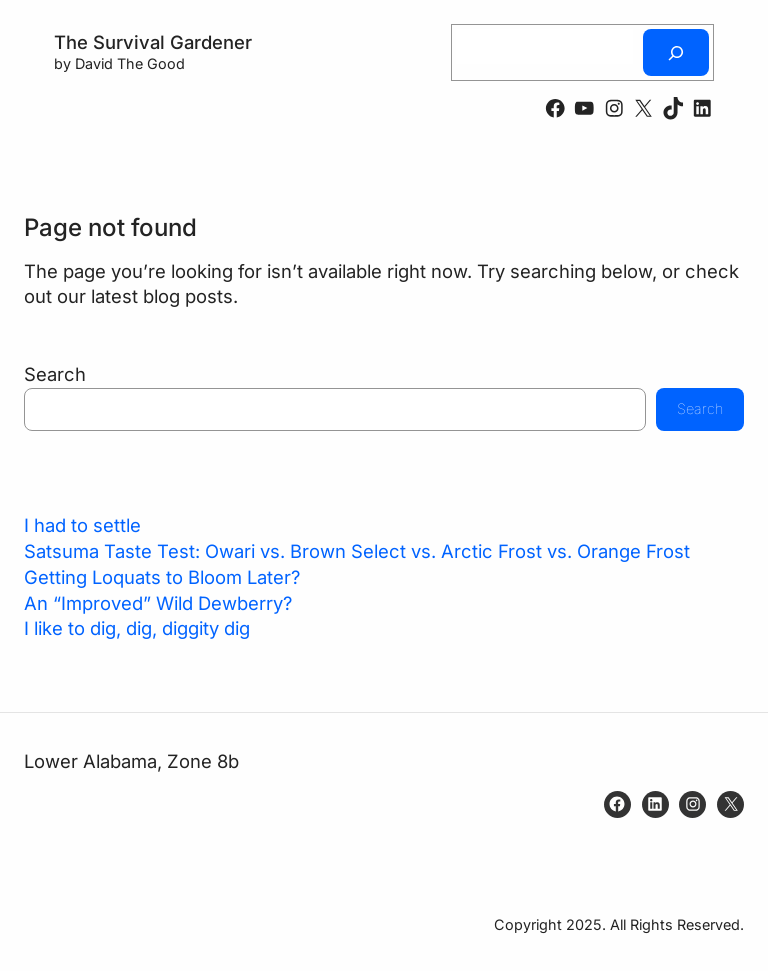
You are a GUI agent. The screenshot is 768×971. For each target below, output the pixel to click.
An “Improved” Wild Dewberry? (158, 603)
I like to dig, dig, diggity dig (137, 628)
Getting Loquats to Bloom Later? (162, 577)
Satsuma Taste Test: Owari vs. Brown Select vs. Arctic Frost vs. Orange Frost (357, 551)
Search (55, 374)
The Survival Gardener (153, 42)
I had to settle (82, 525)
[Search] (676, 52)
